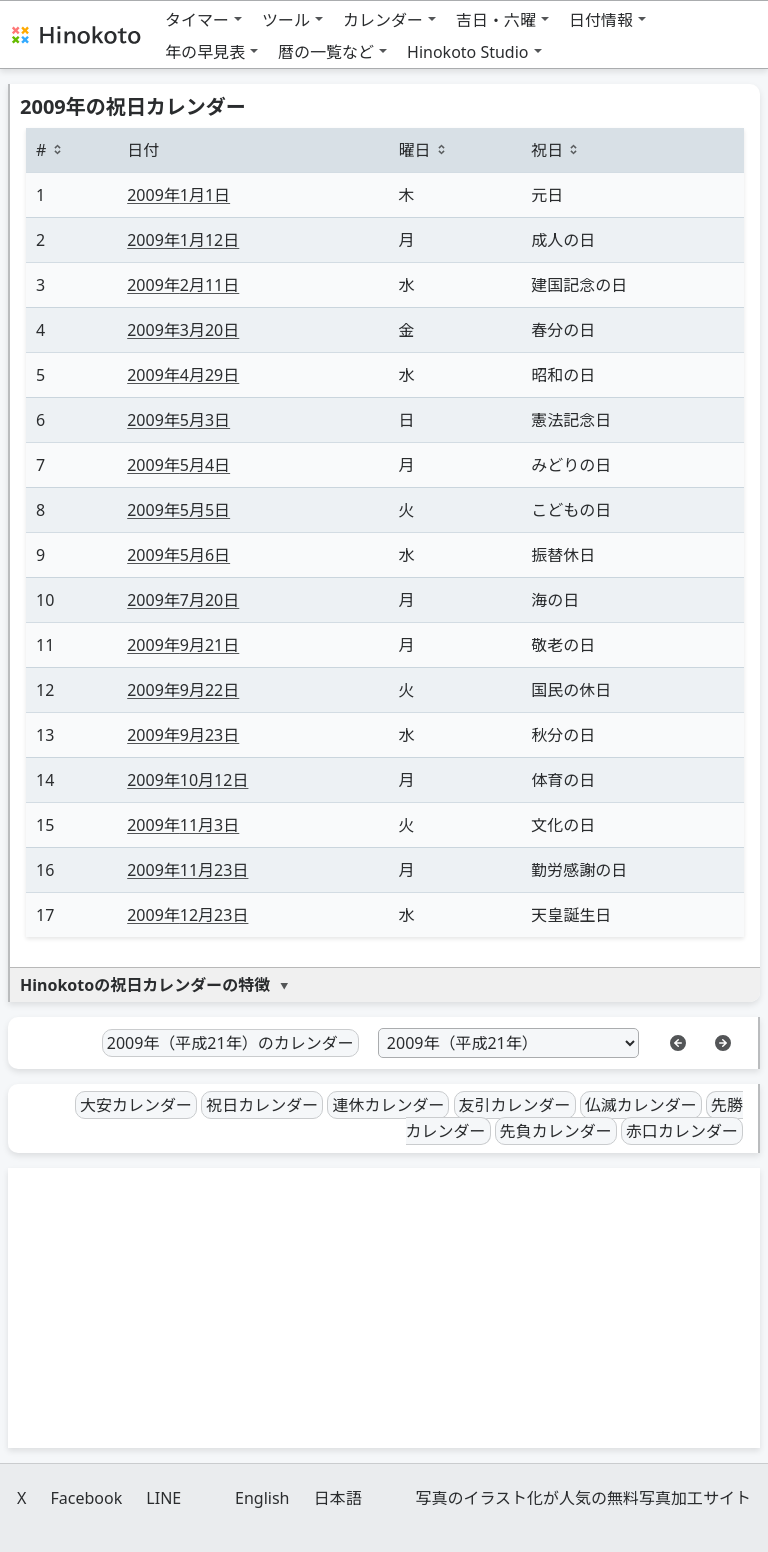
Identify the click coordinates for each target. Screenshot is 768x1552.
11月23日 (187, 870)
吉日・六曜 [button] (496, 20)
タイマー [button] (197, 20)
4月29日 (183, 375)
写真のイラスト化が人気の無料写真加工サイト (583, 1498)
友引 (515, 1105)
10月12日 (187, 780)
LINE (163, 1498)
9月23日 (183, 735)
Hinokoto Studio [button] (468, 52)
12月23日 (187, 915)
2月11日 (183, 285)
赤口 (682, 1131)
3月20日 (183, 330)
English (262, 1498)
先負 (556, 1131)
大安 (136, 1105)
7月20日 (183, 600)
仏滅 (641, 1105)
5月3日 (178, 420)
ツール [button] (286, 20)
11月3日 (183, 825)
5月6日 (178, 555)
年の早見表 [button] (205, 52)
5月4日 (178, 465)
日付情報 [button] (601, 20)
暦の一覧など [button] (326, 52)
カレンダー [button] (383, 20)
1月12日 (183, 240)
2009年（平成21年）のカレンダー (230, 1043)
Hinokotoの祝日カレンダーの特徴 (145, 985)
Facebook (86, 1498)
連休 (388, 1105)
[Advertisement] (384, 1308)
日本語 (338, 1498)
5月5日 (178, 510)
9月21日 (183, 645)
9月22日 (183, 690)
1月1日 (178, 195)
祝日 (262, 1105)
